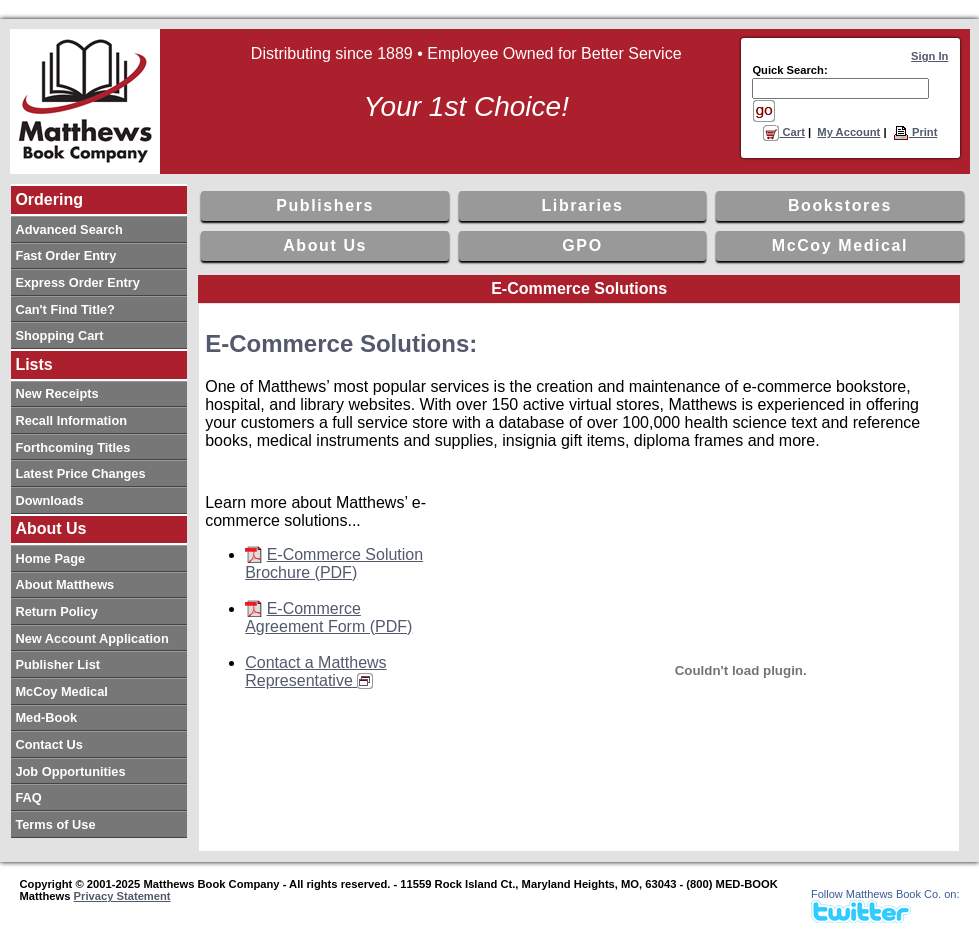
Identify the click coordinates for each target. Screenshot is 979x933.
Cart (784, 132)
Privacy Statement (122, 896)
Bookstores (840, 205)
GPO (582, 245)
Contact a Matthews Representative (315, 671)
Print (915, 132)
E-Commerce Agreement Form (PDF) (328, 617)
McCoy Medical (840, 245)
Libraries (583, 205)
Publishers (325, 205)
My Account (848, 132)
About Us (325, 245)
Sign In (929, 56)
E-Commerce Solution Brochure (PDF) (334, 563)
